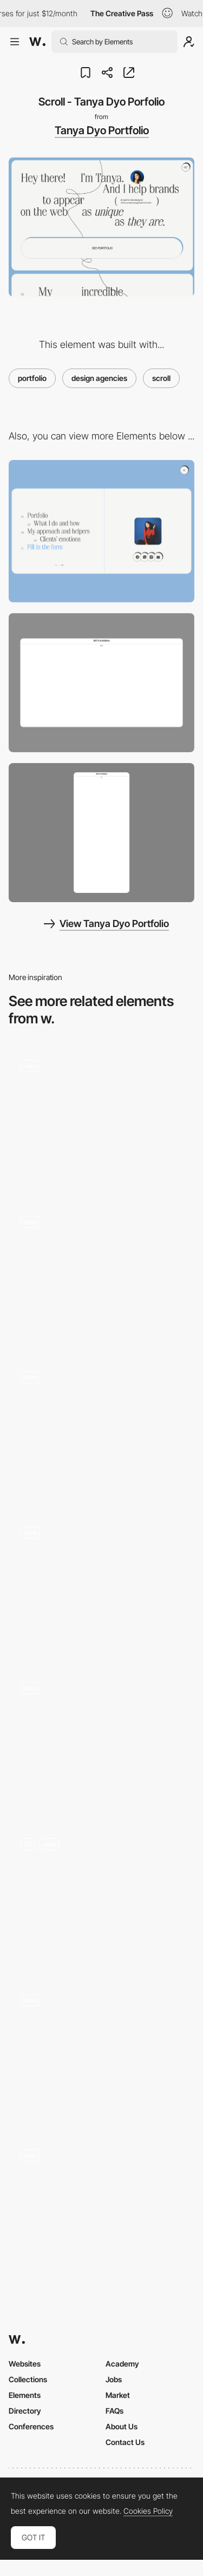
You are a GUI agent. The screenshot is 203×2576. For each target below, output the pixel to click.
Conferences (31, 2426)
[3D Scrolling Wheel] (101, 2051)
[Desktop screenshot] (101, 682)
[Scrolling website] (101, 1273)
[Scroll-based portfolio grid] (101, 1117)
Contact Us (125, 2442)
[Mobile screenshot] (101, 832)
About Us (121, 2426)
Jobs (114, 2379)
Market (118, 2395)
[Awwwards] (37, 41)
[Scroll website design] (101, 1428)
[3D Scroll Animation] (101, 1584)
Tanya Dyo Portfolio (102, 130)
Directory (25, 2410)
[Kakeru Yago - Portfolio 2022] (101, 1896)
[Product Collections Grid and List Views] (101, 2207)
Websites (25, 2363)
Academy (122, 2363)
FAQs (114, 2410)
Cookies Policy (148, 2511)
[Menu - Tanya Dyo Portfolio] (101, 531)
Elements (25, 2395)
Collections (28, 2379)
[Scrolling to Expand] (101, 1740)
